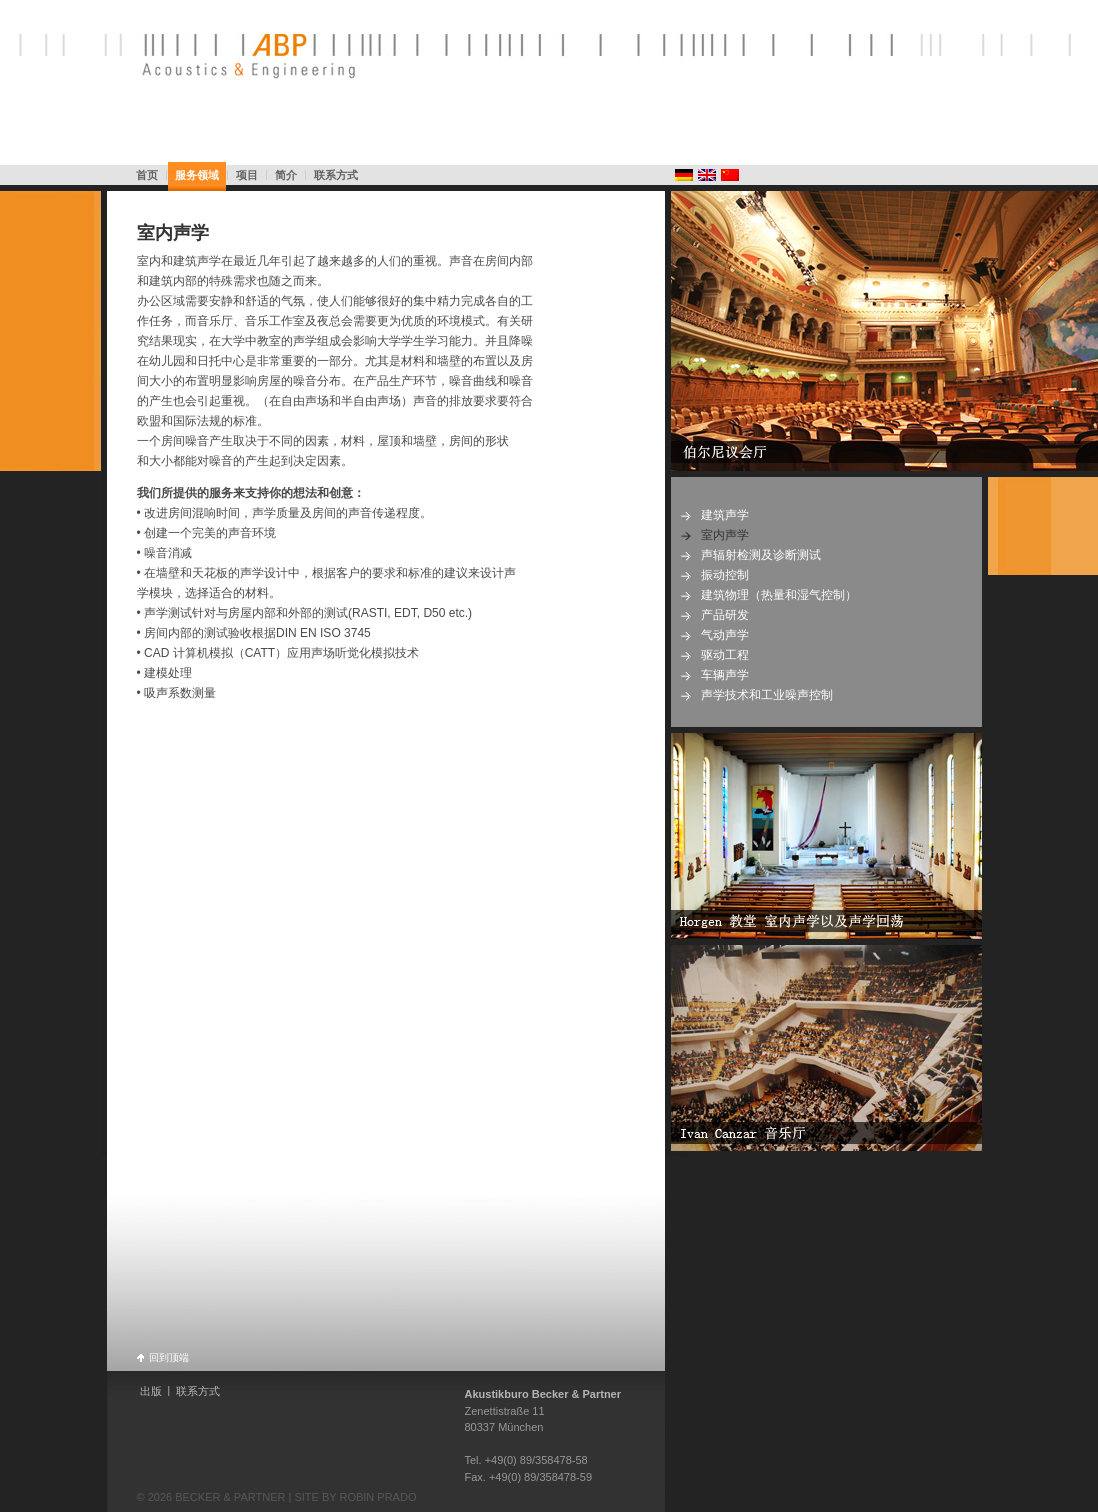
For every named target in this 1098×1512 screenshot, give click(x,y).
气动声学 (725, 635)
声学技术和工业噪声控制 (767, 695)
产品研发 (725, 615)
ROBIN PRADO (377, 1497)
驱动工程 (725, 655)
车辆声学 (725, 675)
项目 (247, 175)
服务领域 (197, 175)
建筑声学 (725, 515)
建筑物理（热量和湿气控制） (779, 595)
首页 (147, 175)
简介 (286, 175)
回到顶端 (169, 1357)
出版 (151, 1391)
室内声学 (173, 233)
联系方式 (336, 175)
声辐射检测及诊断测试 (761, 555)
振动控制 (725, 575)
